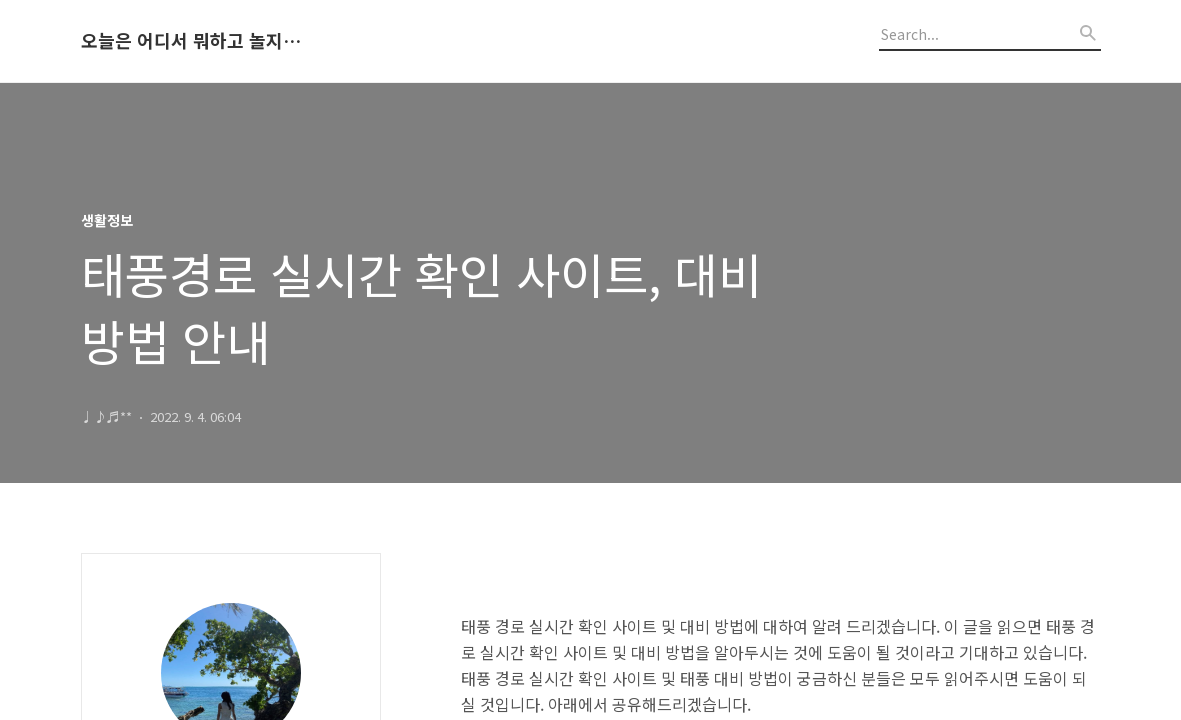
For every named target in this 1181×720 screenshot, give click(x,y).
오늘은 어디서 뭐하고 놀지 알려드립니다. (191, 41)
